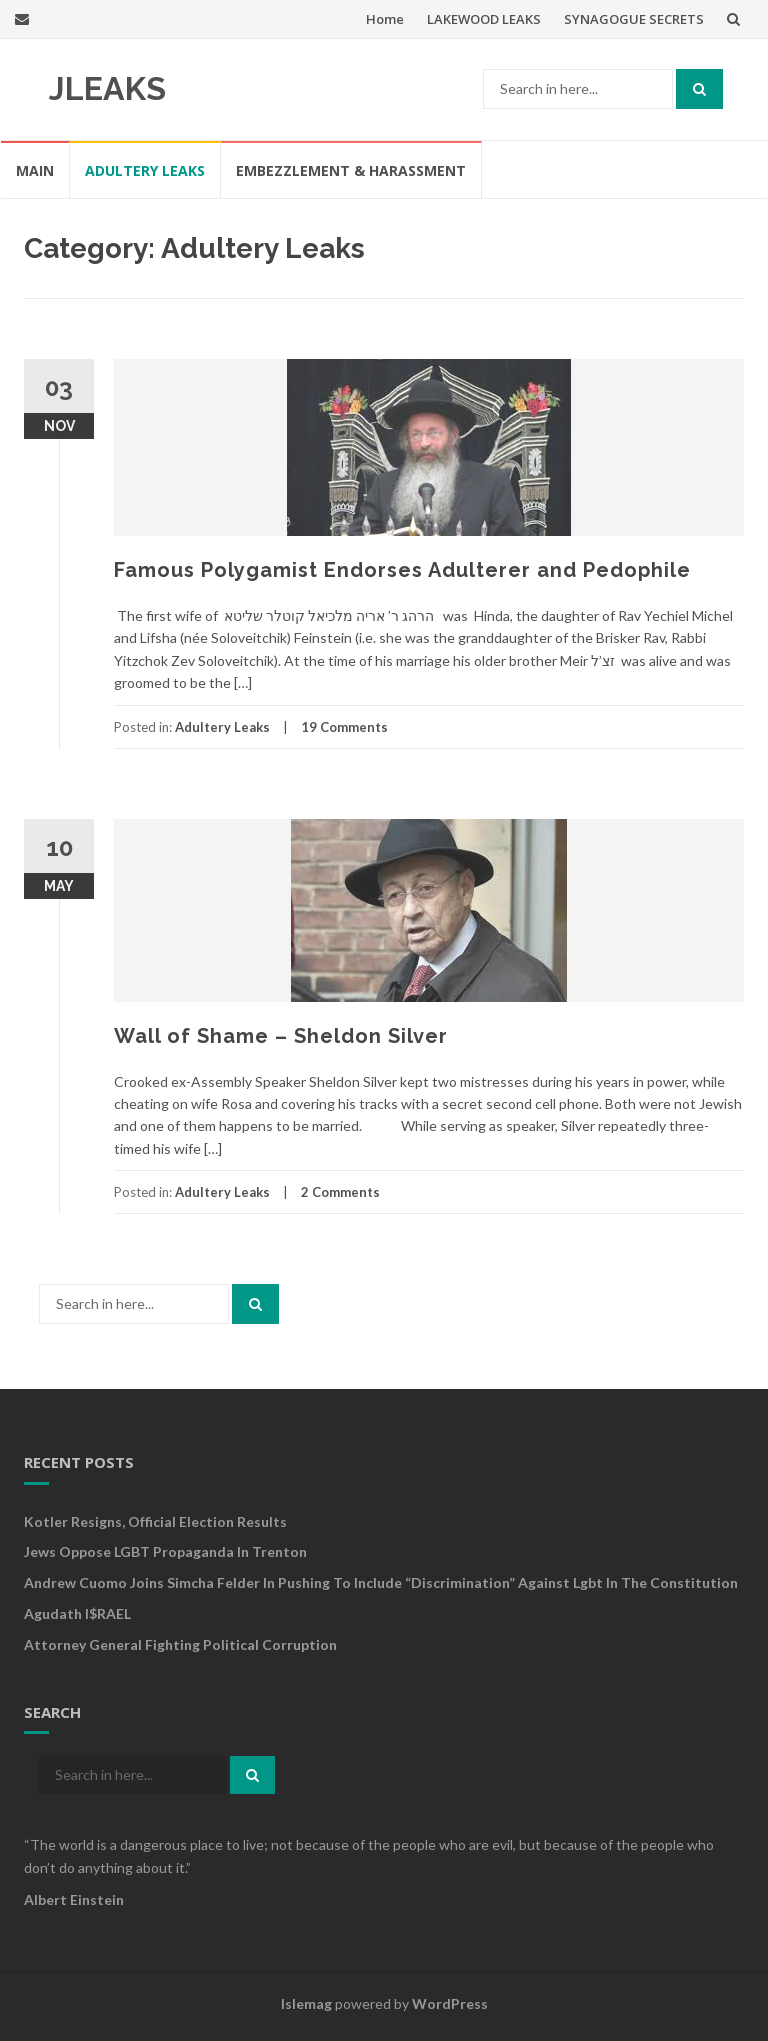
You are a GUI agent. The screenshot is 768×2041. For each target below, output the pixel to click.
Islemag (306, 2003)
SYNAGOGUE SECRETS (634, 19)
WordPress (450, 2003)
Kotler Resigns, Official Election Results (155, 1521)
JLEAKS (107, 88)
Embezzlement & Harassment (351, 170)
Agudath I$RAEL (77, 1613)
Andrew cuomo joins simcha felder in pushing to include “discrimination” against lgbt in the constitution (381, 1582)
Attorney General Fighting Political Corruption (180, 1644)
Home (385, 19)
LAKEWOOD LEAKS (484, 19)
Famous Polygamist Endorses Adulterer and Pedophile (402, 570)
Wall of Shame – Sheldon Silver (281, 1036)
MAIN (35, 170)
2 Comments (340, 1192)
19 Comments (344, 727)
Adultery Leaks (145, 170)
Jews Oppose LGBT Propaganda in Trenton (165, 1551)
